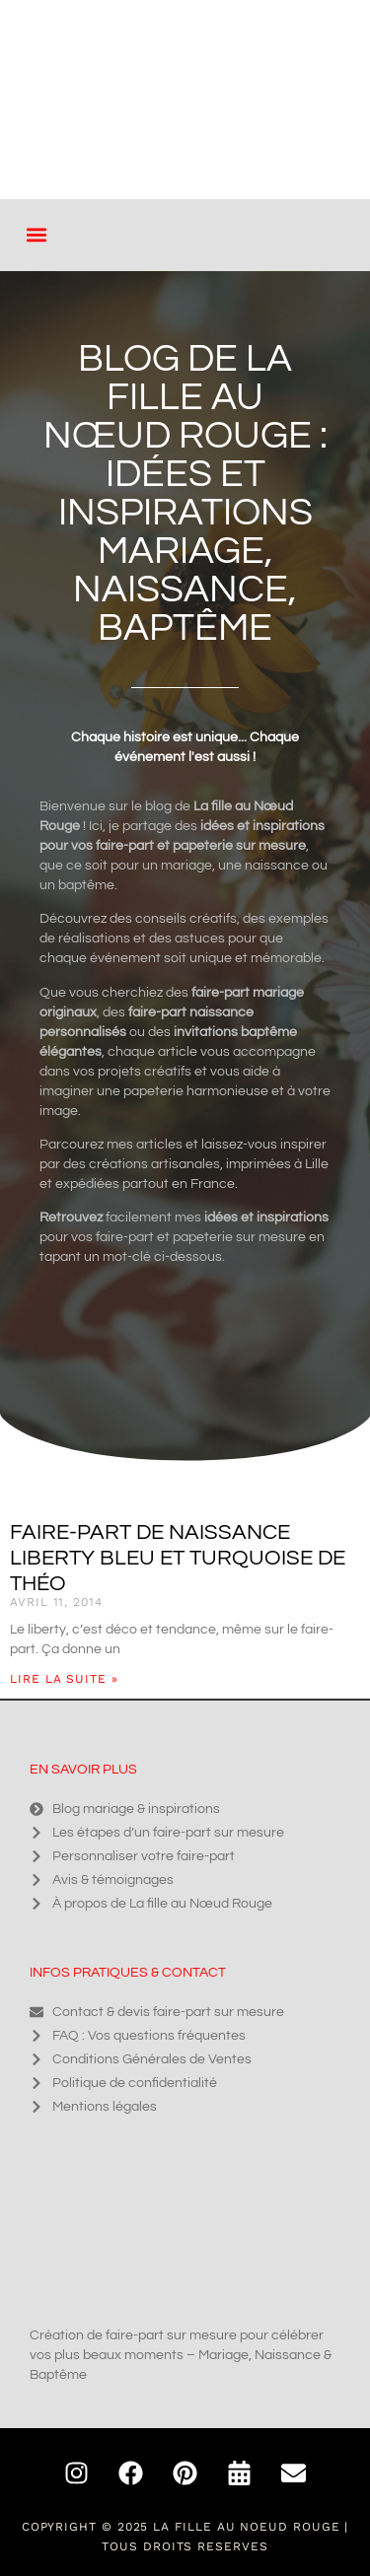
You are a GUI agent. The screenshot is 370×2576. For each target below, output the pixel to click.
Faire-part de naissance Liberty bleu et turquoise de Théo (177, 1558)
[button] (36, 235)
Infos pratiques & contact (128, 1973)
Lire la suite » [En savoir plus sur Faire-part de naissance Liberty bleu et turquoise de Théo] (64, 1679)
